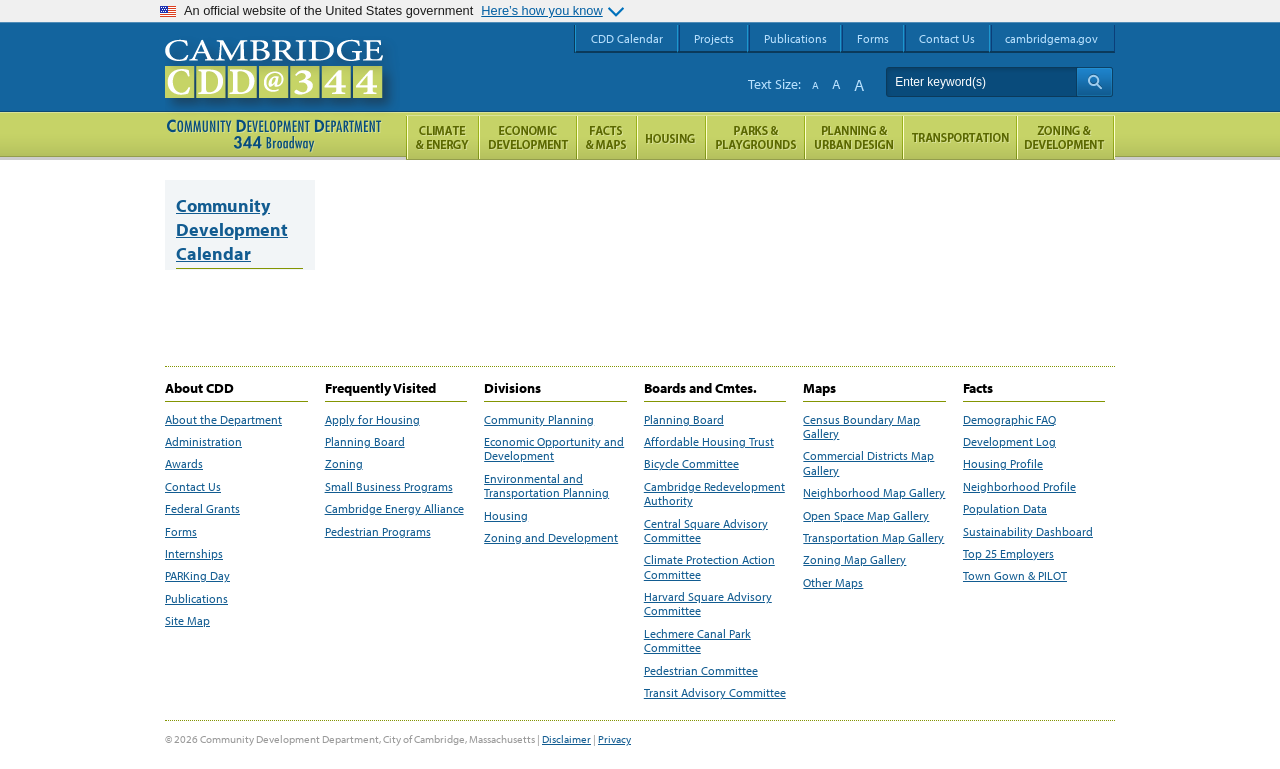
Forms (181, 532)
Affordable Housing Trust (709, 442)
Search (1094, 82)
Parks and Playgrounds (755, 137)
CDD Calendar (627, 38)
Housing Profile (1003, 464)
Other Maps (833, 583)
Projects (714, 38)
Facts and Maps (607, 137)
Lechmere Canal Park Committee (697, 641)
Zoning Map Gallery (854, 560)
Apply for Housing (372, 420)
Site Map (187, 621)
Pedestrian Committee (701, 671)
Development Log (1009, 442)
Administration (203, 442)
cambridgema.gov (1051, 38)
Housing (506, 516)
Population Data (1005, 509)
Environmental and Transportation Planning (546, 486)
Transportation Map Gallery (873, 538)
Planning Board (365, 442)
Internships (194, 554)
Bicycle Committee (691, 464)
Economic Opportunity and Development (554, 449)
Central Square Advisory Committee (706, 531)
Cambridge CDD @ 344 (282, 89)
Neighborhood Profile (1019, 487)
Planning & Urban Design (854, 137)
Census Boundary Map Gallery (861, 427)
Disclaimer (566, 739)
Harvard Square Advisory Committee (708, 604)
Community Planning (539, 420)
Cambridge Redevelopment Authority (714, 494)
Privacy (614, 739)
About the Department (223, 420)
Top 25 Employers (1008, 554)
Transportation (960, 137)
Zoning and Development (551, 538)
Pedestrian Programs (378, 532)
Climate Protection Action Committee (709, 567)
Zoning (344, 464)
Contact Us (193, 487)
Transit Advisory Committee (715, 693)
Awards (184, 464)
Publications (196, 599)
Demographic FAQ (1009, 420)
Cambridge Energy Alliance (394, 509)
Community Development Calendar (232, 229)
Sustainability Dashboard (1028, 532)
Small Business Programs (389, 487)
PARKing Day (197, 576)
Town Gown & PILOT (1015, 576)
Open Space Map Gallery (866, 516)
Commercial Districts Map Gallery (868, 463)
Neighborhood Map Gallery (874, 493)
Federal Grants (202, 509)
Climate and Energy (442, 137)
